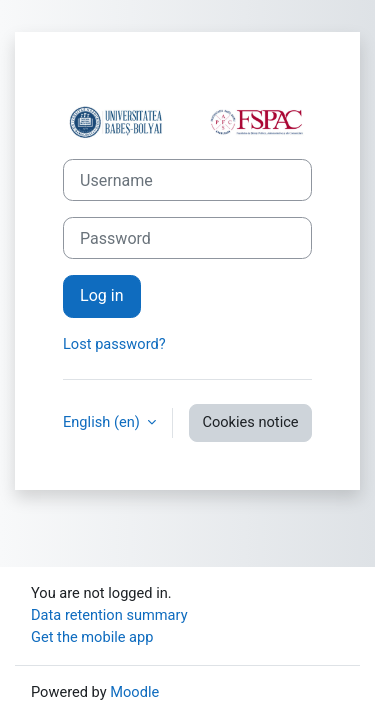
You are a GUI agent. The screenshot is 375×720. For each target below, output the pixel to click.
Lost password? (114, 344)
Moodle (134, 692)
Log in (102, 295)
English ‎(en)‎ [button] (103, 422)
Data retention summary (109, 615)
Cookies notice (250, 422)
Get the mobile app (92, 637)
